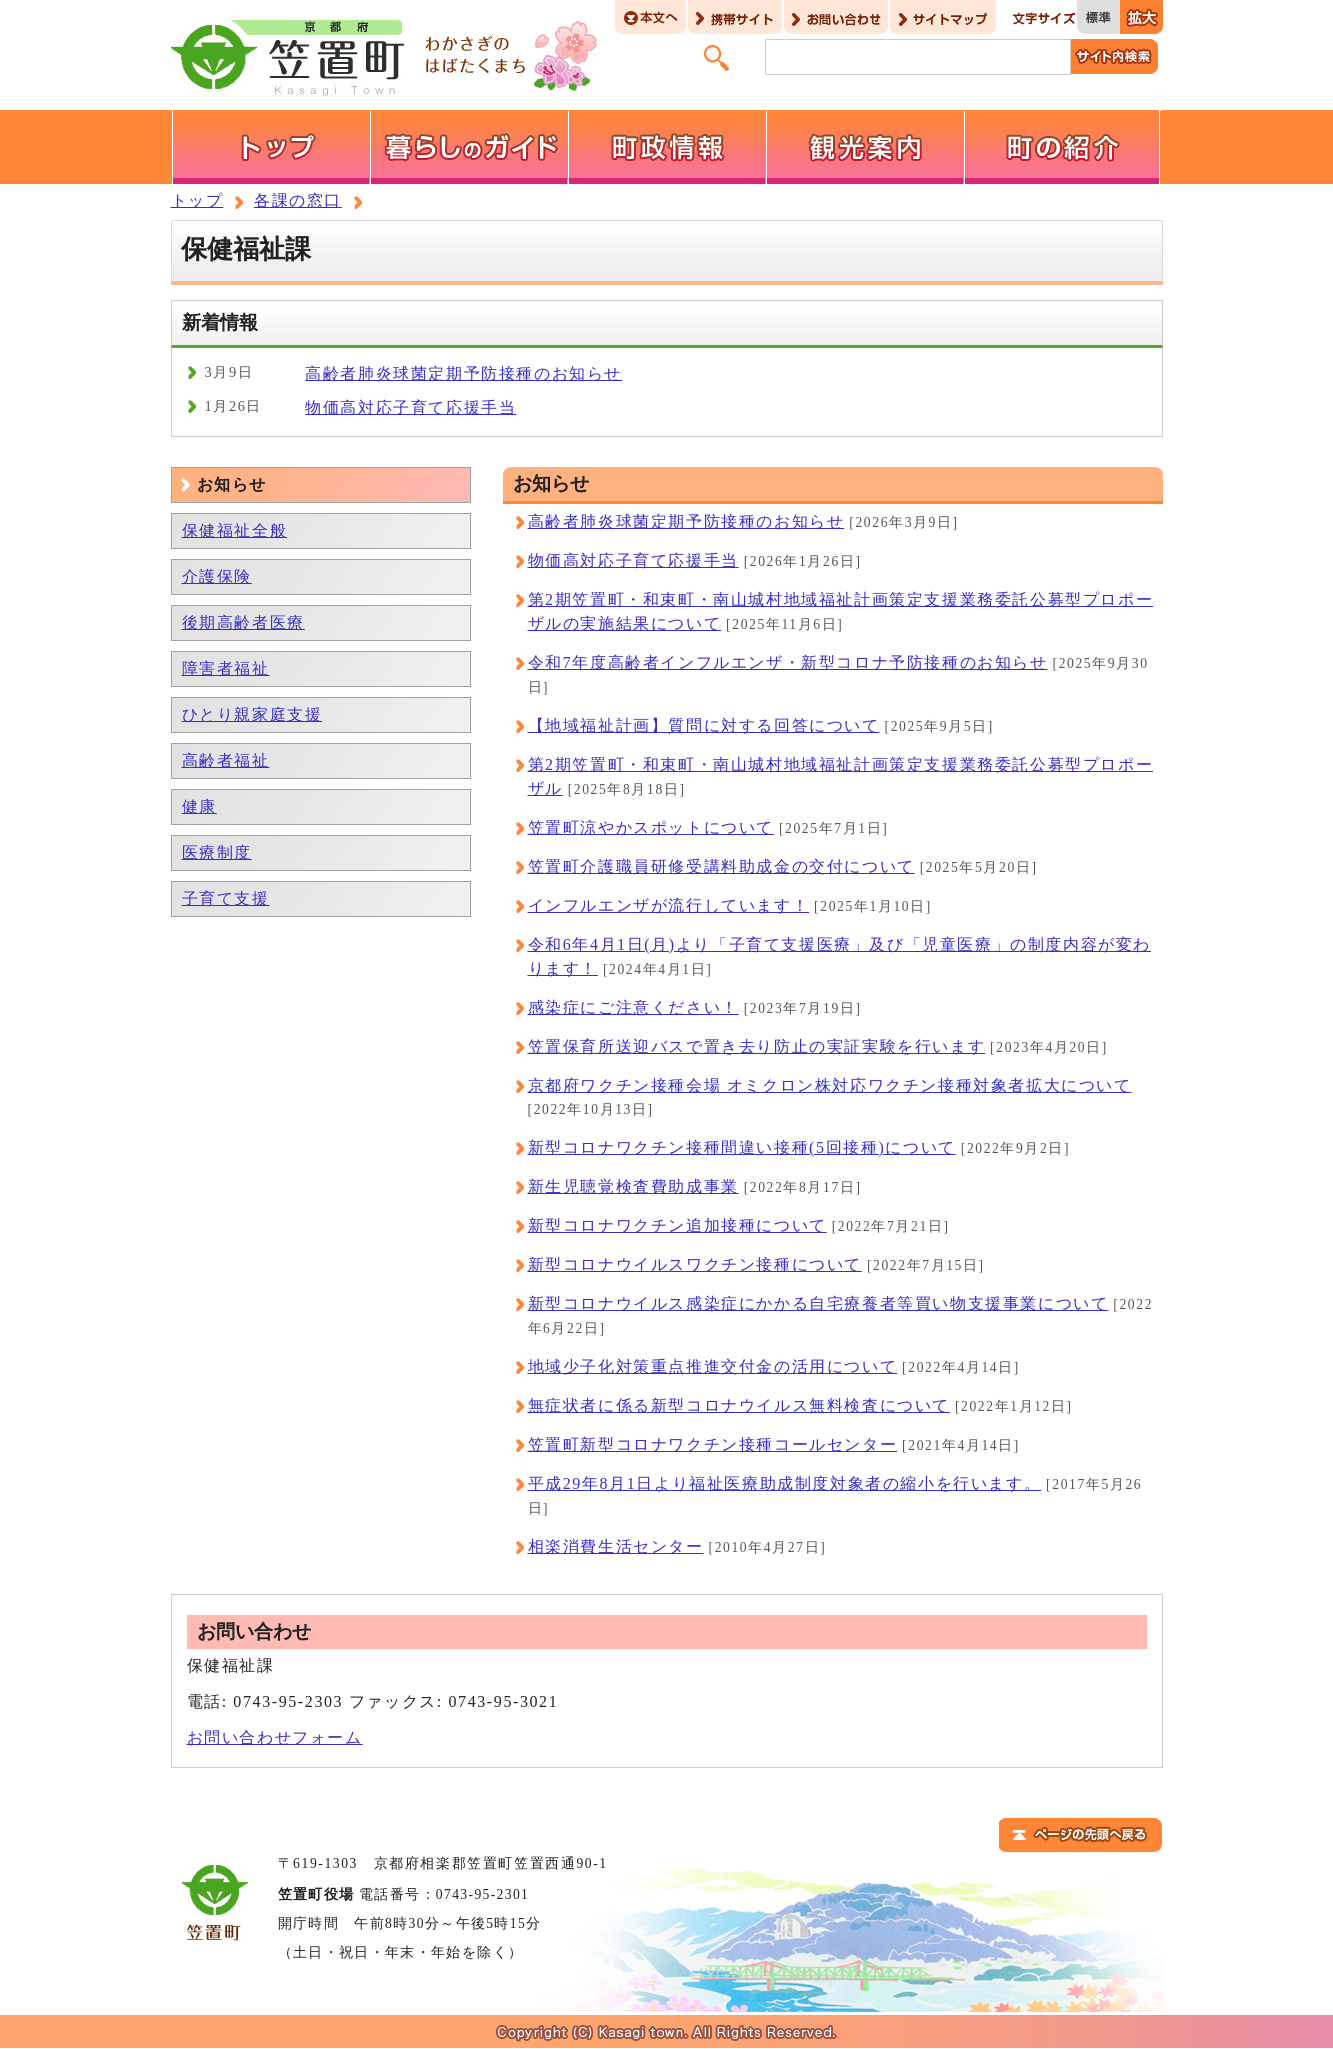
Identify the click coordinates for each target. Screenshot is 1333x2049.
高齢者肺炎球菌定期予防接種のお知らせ (463, 373)
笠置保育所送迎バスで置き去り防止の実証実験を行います (757, 1046)
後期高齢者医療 (243, 622)
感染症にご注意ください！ (633, 1007)
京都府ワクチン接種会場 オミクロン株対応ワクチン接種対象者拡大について (830, 1085)
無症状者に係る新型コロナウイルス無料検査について (739, 1405)
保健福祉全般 (235, 530)
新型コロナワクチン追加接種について (677, 1225)
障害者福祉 (226, 668)
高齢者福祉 (226, 760)
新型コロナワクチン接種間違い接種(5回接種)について (742, 1147)
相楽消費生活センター (616, 1546)
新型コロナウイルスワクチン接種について (695, 1264)
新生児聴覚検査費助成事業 (633, 1186)
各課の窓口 (298, 200)
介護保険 (217, 576)
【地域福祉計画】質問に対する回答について (704, 725)
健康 (199, 806)
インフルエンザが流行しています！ (669, 905)
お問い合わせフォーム (275, 1737)
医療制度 (217, 852)
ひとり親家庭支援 (252, 714)
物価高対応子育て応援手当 (410, 407)
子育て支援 (226, 898)
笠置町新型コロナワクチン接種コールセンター (713, 1444)
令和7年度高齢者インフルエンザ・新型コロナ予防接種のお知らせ (788, 662)
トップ (197, 200)
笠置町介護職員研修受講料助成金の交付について (721, 866)
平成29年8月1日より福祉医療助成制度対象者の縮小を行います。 (785, 1483)
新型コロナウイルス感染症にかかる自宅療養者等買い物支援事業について (818, 1303)
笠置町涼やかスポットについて (651, 827)
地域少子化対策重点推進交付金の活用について (713, 1366)
